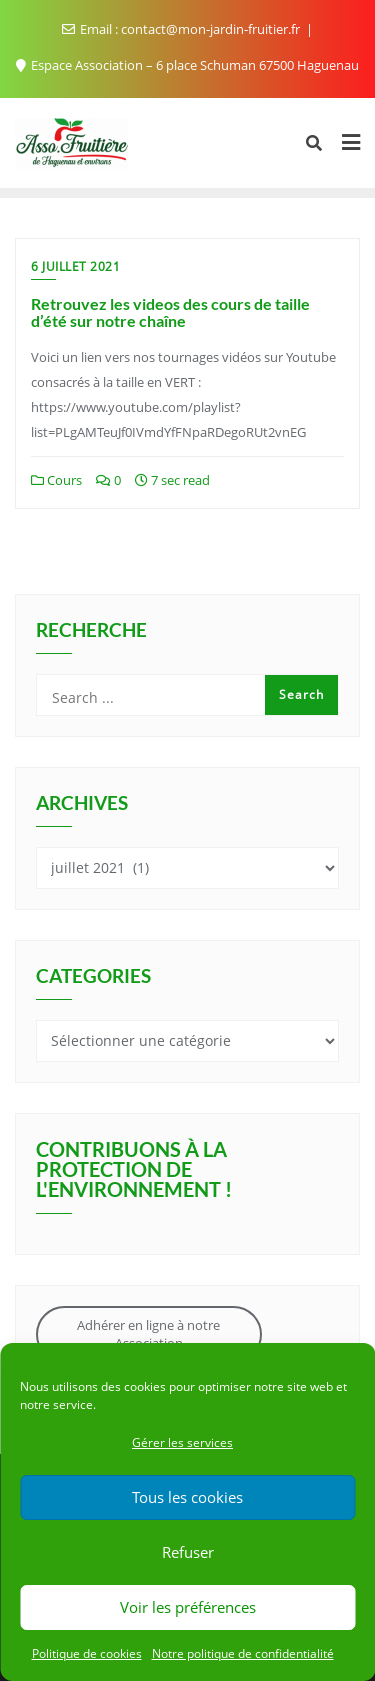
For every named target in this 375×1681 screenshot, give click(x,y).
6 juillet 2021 (75, 266)
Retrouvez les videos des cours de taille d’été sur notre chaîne (170, 312)
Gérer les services (182, 1442)
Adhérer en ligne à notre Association (148, 1334)
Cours (56, 480)
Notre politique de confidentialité (243, 1653)
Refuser (188, 1552)
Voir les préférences (188, 1607)
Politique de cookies (87, 1653)
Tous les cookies (187, 1497)
